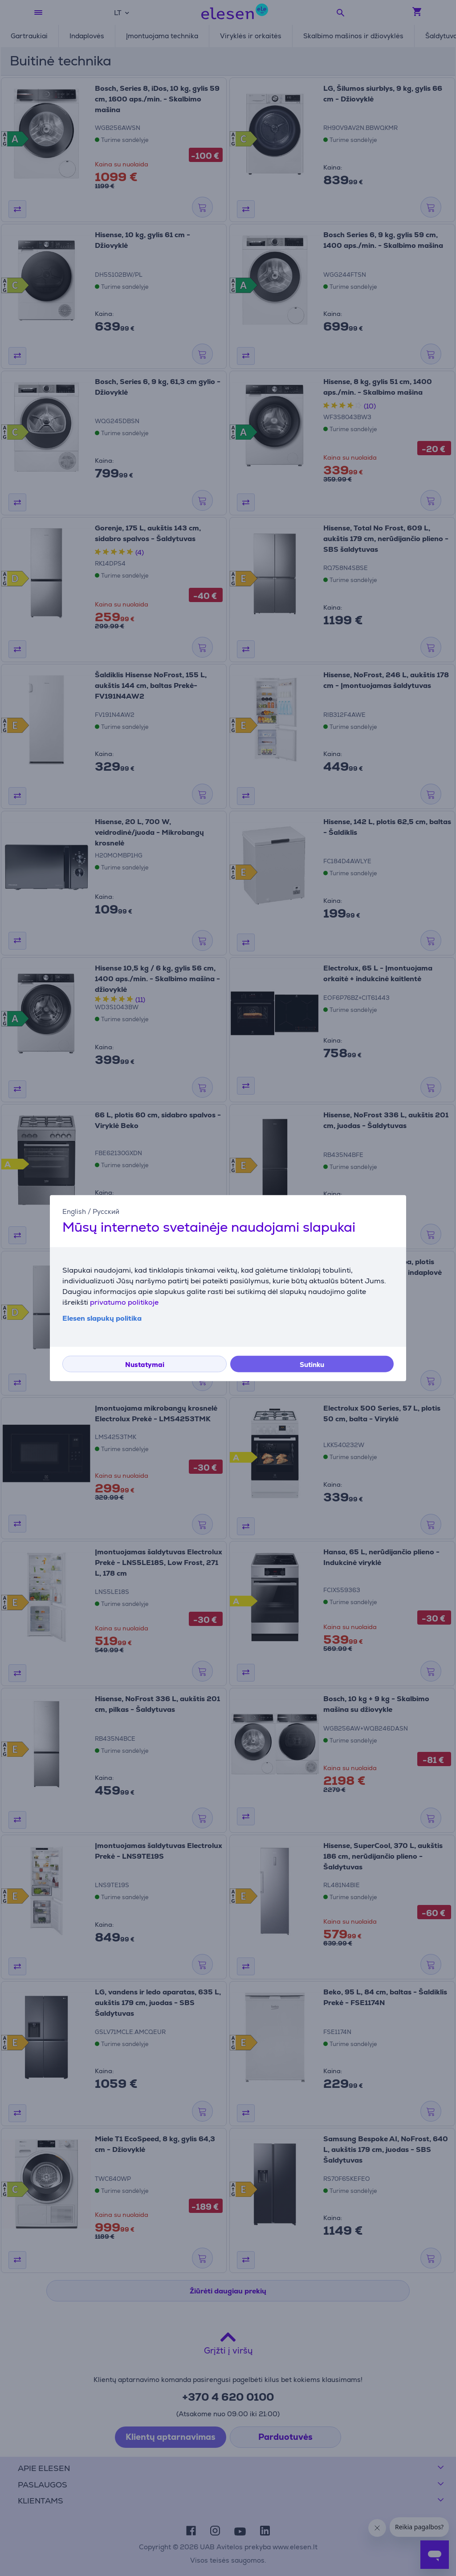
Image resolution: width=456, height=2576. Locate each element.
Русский (106, 1211)
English (74, 1211)
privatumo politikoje (124, 1302)
